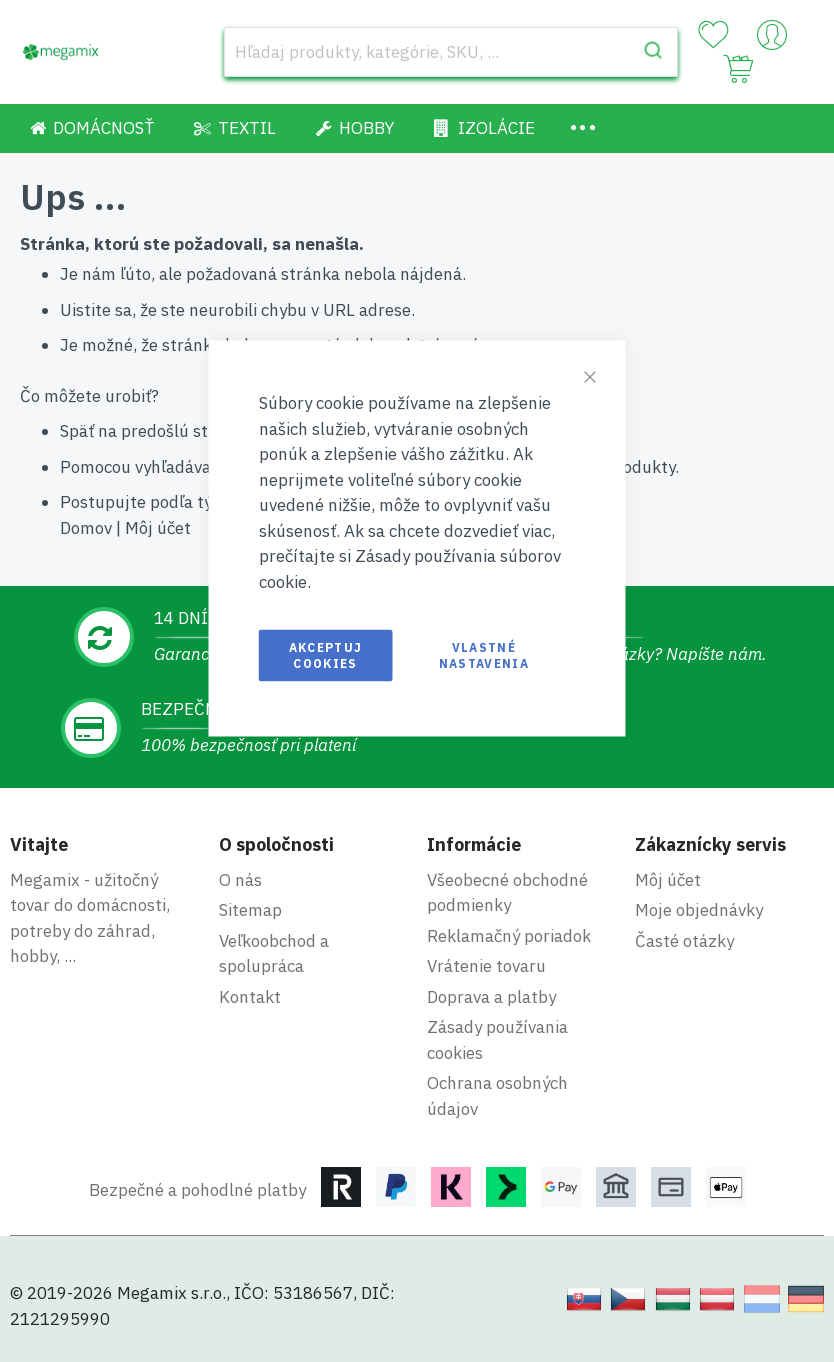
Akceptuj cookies (326, 655)
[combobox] (451, 52)
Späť (77, 431)
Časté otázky (684, 941)
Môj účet (158, 528)
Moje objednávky (699, 910)
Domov (86, 528)
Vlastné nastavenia (484, 655)
